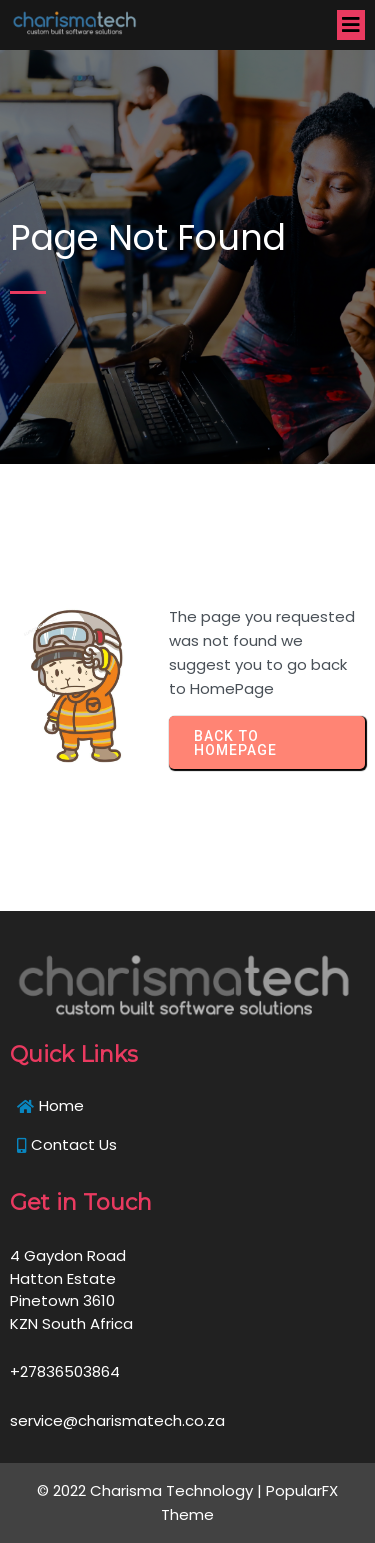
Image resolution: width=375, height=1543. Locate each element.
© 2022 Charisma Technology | (151, 1490)
